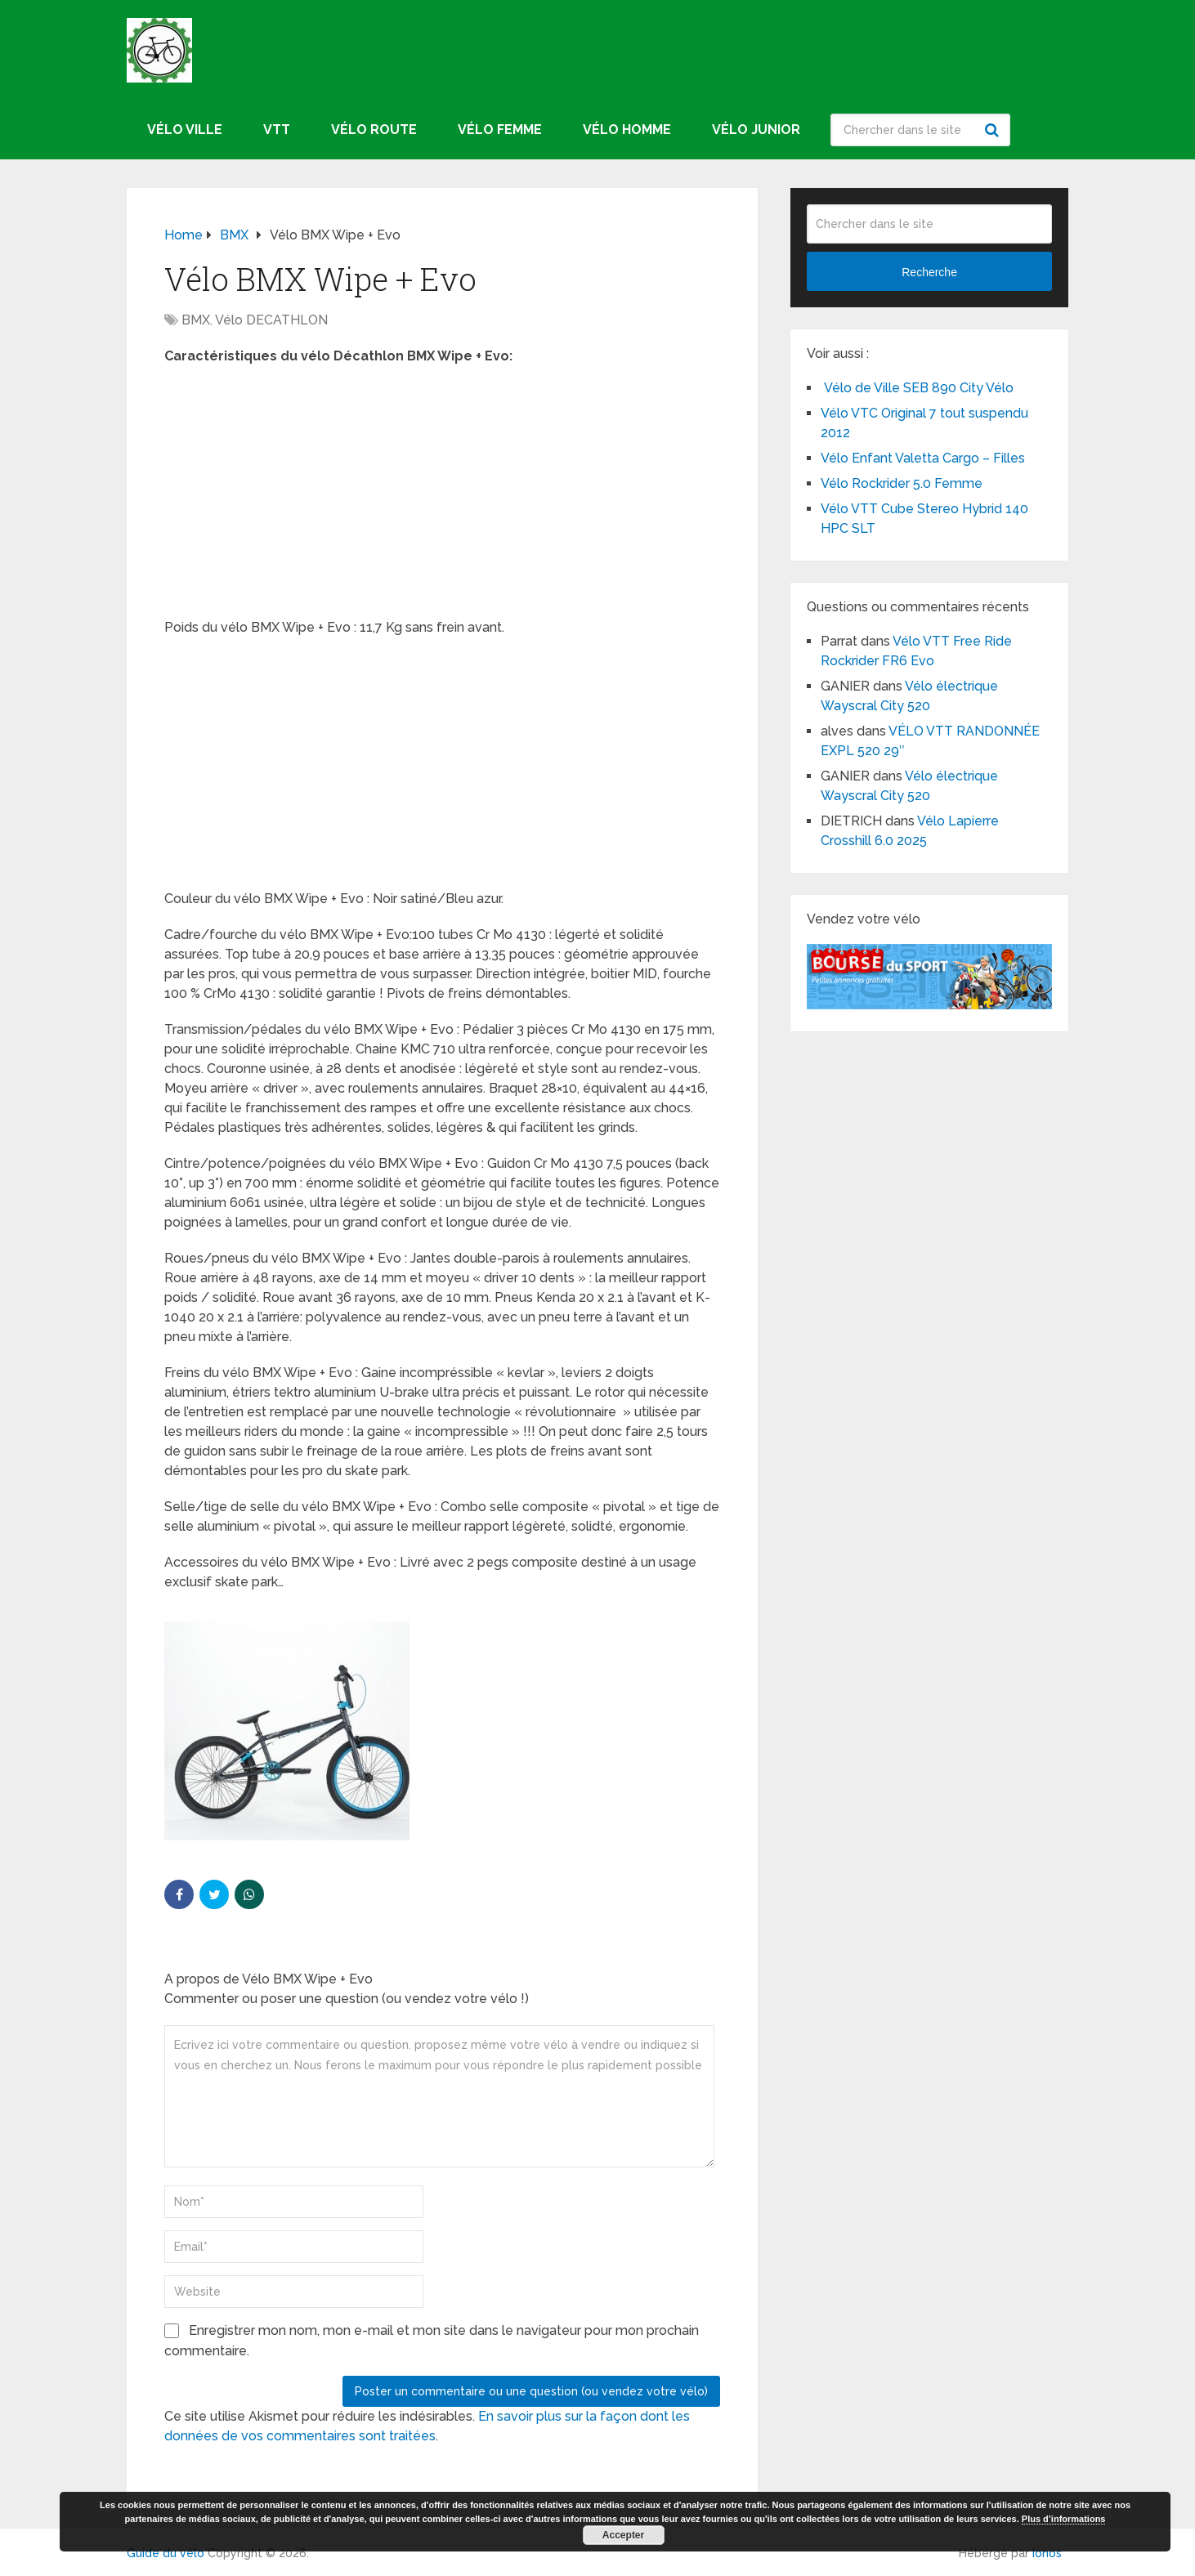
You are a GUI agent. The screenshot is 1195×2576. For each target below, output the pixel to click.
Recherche (994, 130)
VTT (276, 129)
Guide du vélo (165, 2553)
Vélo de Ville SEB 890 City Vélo (917, 388)
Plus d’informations (1064, 2519)
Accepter (623, 2535)
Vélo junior (756, 129)
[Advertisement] (442, 496)
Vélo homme (627, 129)
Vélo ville (184, 129)
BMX (195, 320)
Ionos (1047, 2553)
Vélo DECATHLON (271, 320)
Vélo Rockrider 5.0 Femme (901, 483)
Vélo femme (500, 129)
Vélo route (374, 129)
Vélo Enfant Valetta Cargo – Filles (923, 458)
